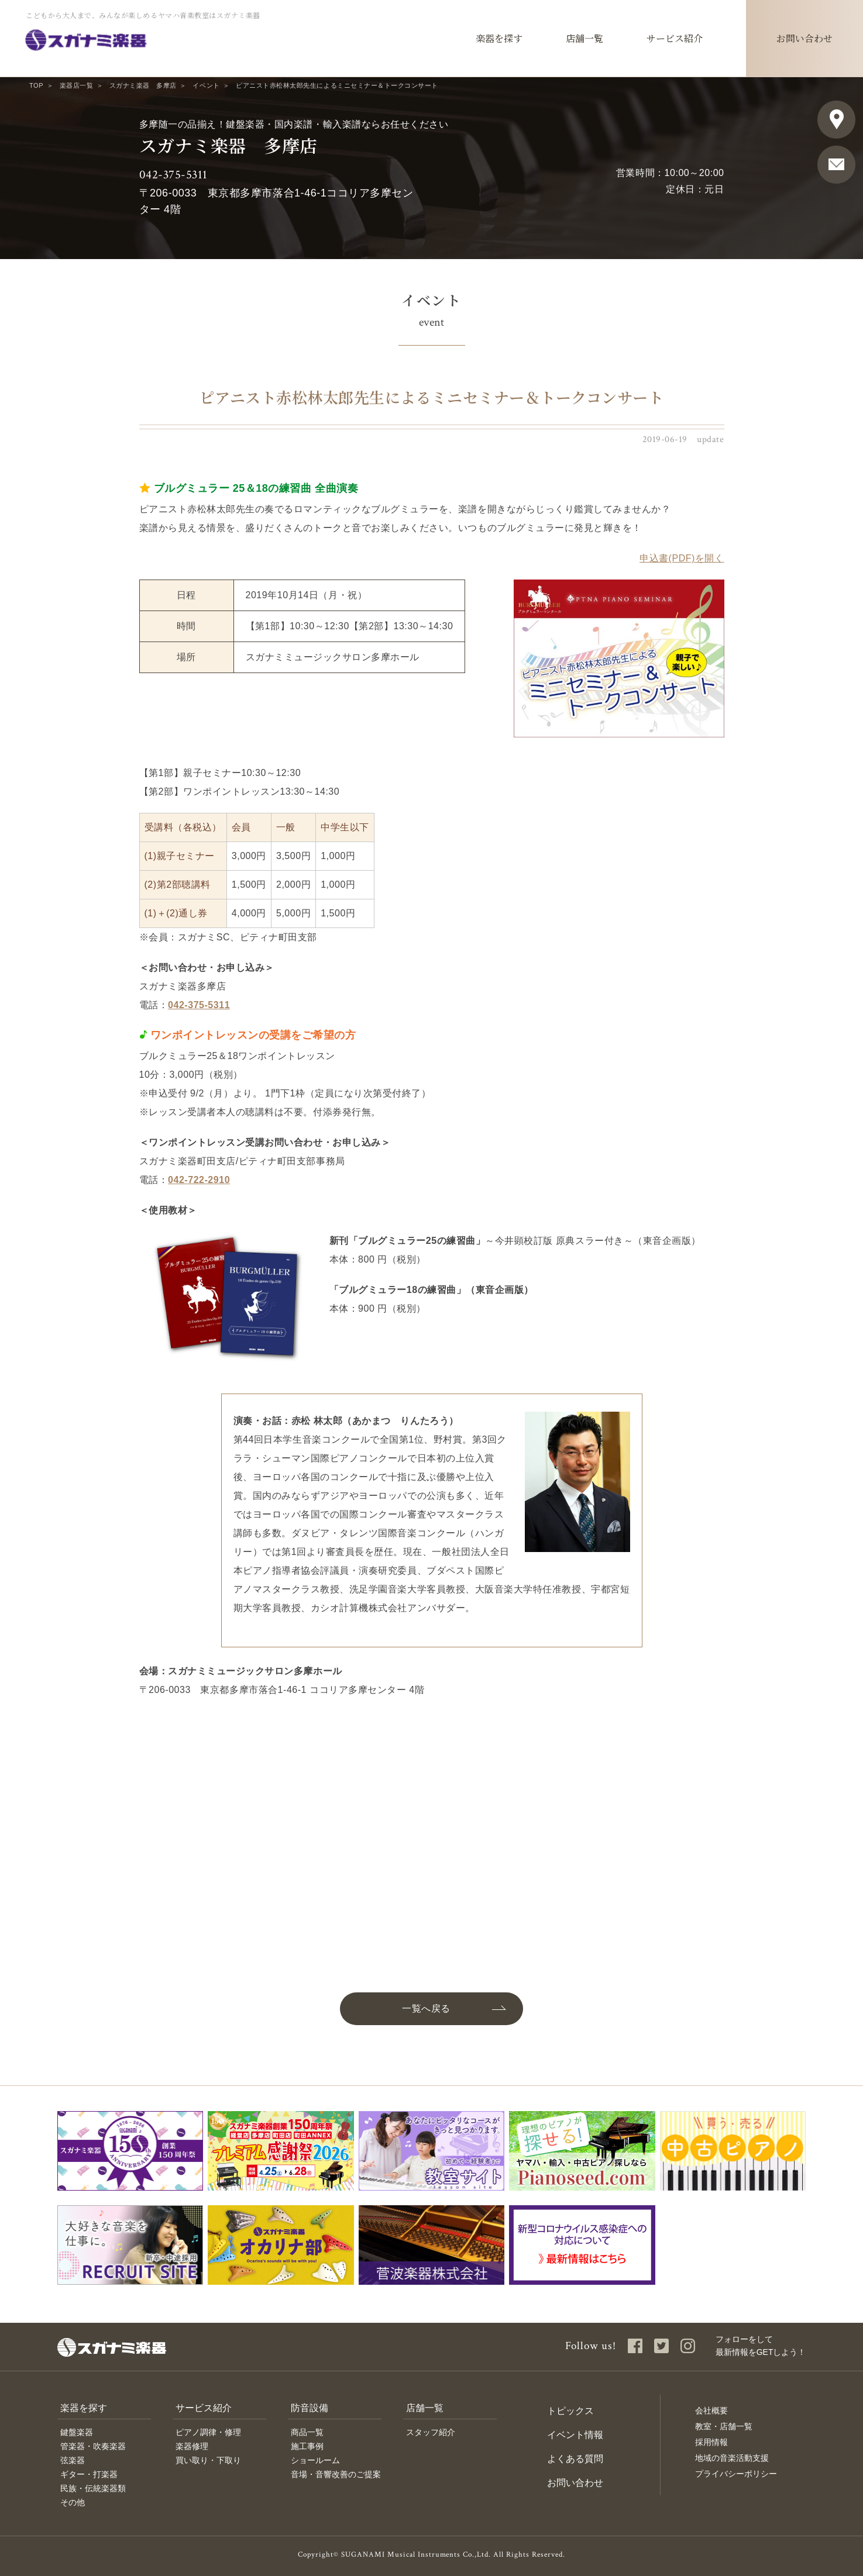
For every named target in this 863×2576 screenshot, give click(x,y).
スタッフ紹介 (430, 2432)
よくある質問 (575, 2459)
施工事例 (307, 2446)
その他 (72, 2502)
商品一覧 (307, 2432)
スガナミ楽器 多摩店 (143, 85)
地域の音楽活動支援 (732, 2458)
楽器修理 (192, 2446)
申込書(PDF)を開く (681, 558)
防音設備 (309, 2408)
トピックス (570, 2411)
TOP (36, 85)
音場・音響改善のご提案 (336, 2474)
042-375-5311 (173, 174)
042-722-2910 (199, 1180)
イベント (205, 85)
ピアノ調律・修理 (208, 2432)
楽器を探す (83, 2408)
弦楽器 (72, 2460)
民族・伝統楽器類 (93, 2488)
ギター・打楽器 (89, 2474)
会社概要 (711, 2410)
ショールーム (315, 2460)
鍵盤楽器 (76, 2432)
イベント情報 (575, 2435)
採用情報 (711, 2442)
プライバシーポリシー (736, 2473)
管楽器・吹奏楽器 (93, 2446)
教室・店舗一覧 (723, 2426)
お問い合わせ (575, 2483)
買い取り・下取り (208, 2460)
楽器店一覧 (77, 85)
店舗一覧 (424, 2408)
